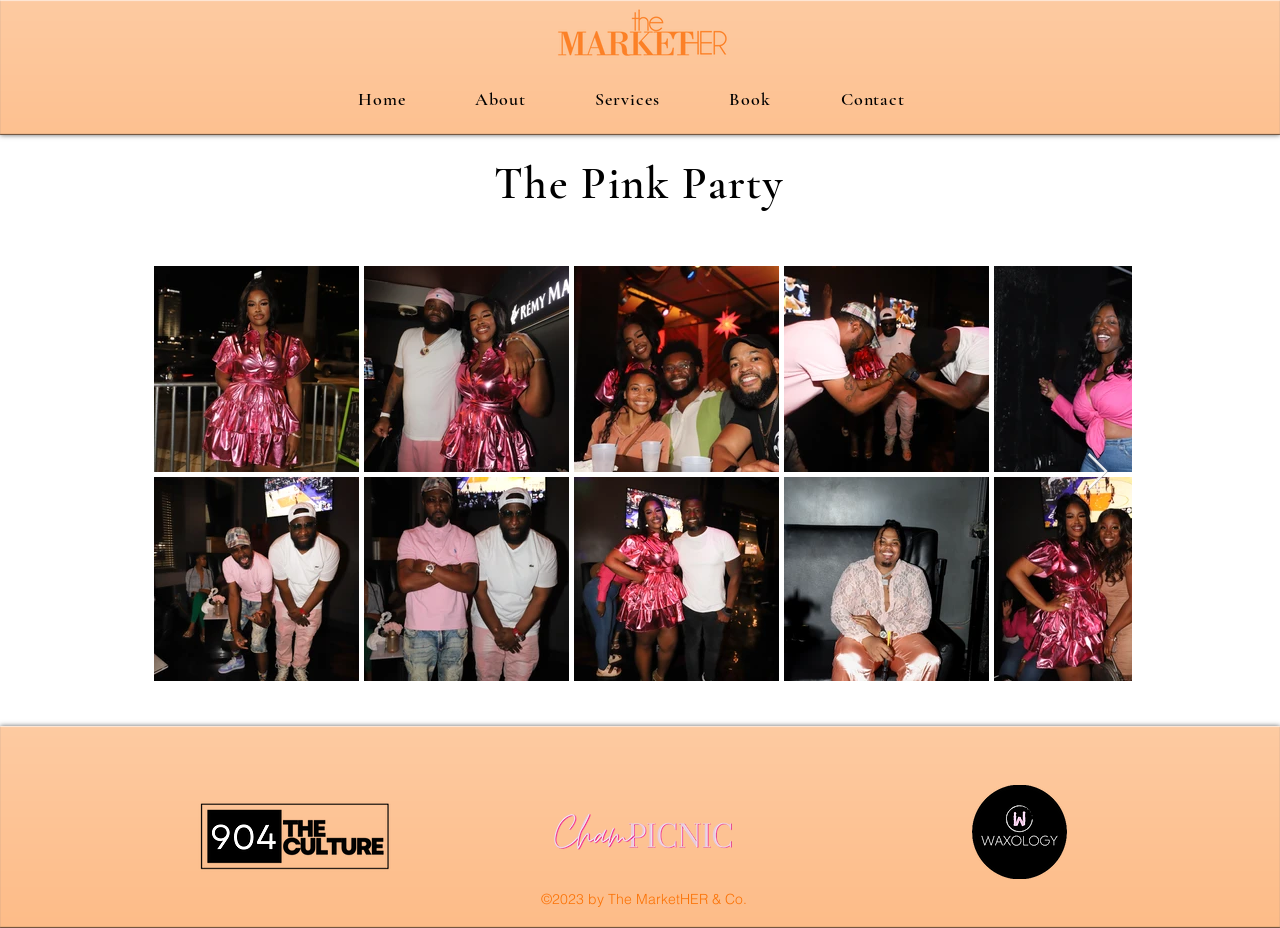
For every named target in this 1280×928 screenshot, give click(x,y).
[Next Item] (1097, 472)
